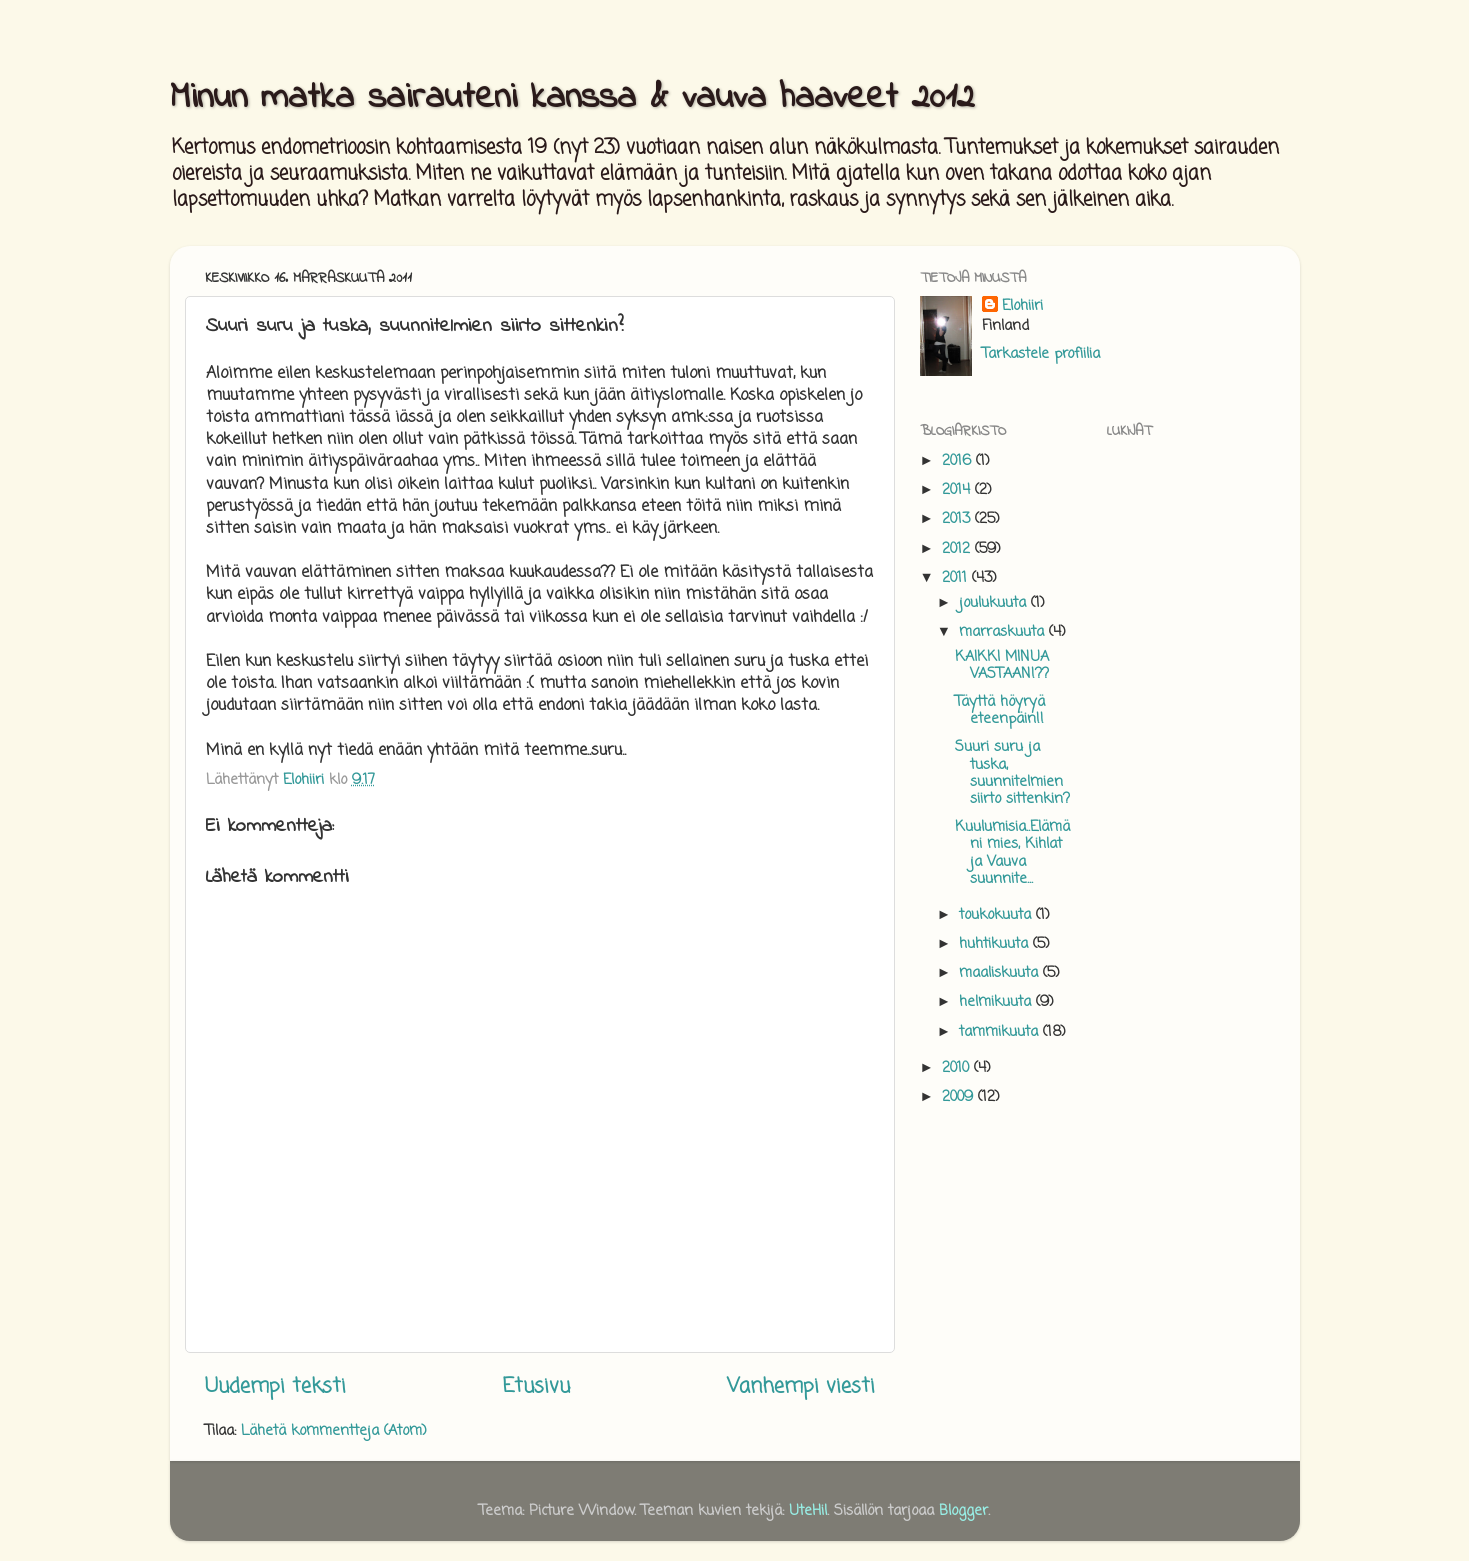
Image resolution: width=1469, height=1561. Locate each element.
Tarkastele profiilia (1041, 354)
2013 (958, 519)
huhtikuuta (996, 944)
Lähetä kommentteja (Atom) (334, 1431)
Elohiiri (1022, 306)
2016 (959, 461)
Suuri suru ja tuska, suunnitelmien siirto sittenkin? (1012, 773)
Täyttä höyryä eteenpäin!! (1000, 710)
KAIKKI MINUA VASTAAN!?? (1002, 665)
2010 (958, 1068)
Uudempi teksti (275, 1386)
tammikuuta (1001, 1032)
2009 (960, 1097)
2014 (958, 490)
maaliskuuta (1001, 973)
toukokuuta (997, 915)
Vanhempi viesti (801, 1386)
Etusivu (536, 1386)
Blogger (963, 1511)
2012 (958, 549)
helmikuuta (997, 1002)
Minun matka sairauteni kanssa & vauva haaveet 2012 (572, 98)
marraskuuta (1004, 632)
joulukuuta (995, 603)
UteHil (808, 1511)
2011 (957, 578)
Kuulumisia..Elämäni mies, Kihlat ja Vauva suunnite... (1012, 853)
